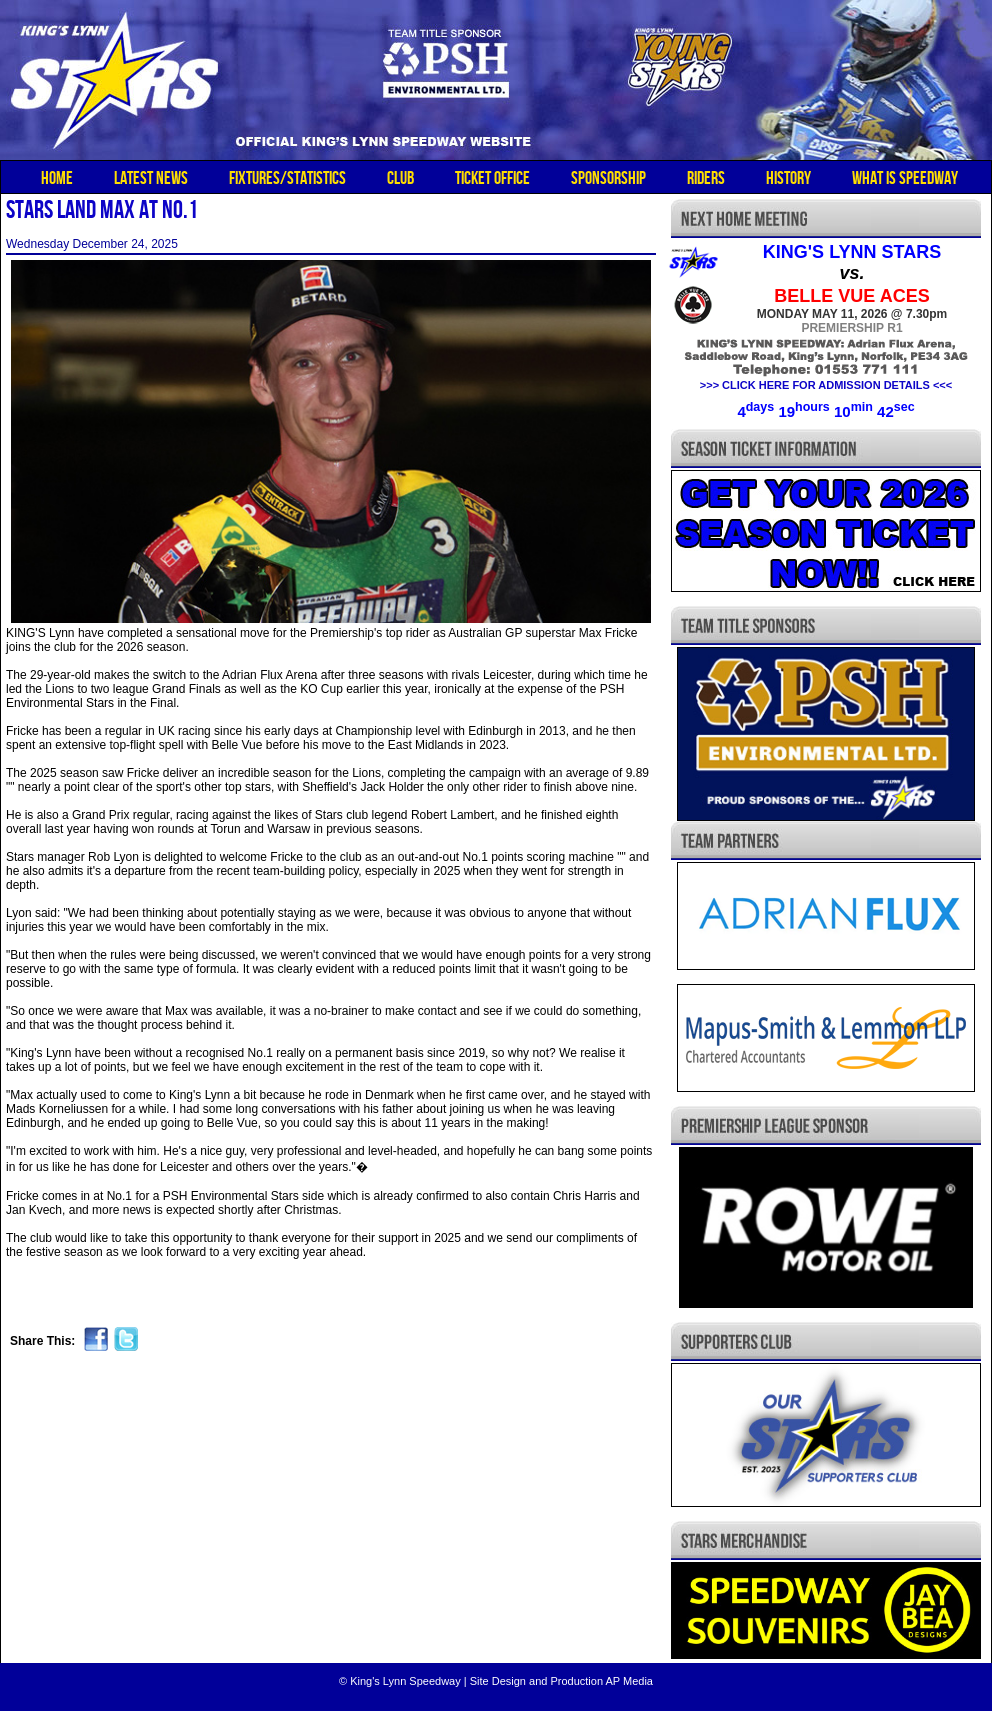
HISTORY (788, 178)
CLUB (400, 178)
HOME (57, 178)
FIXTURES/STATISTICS (287, 178)
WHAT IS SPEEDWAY (905, 178)
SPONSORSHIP (608, 178)
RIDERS (706, 178)
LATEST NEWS (151, 178)
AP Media (629, 1681)
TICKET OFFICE (492, 178)
